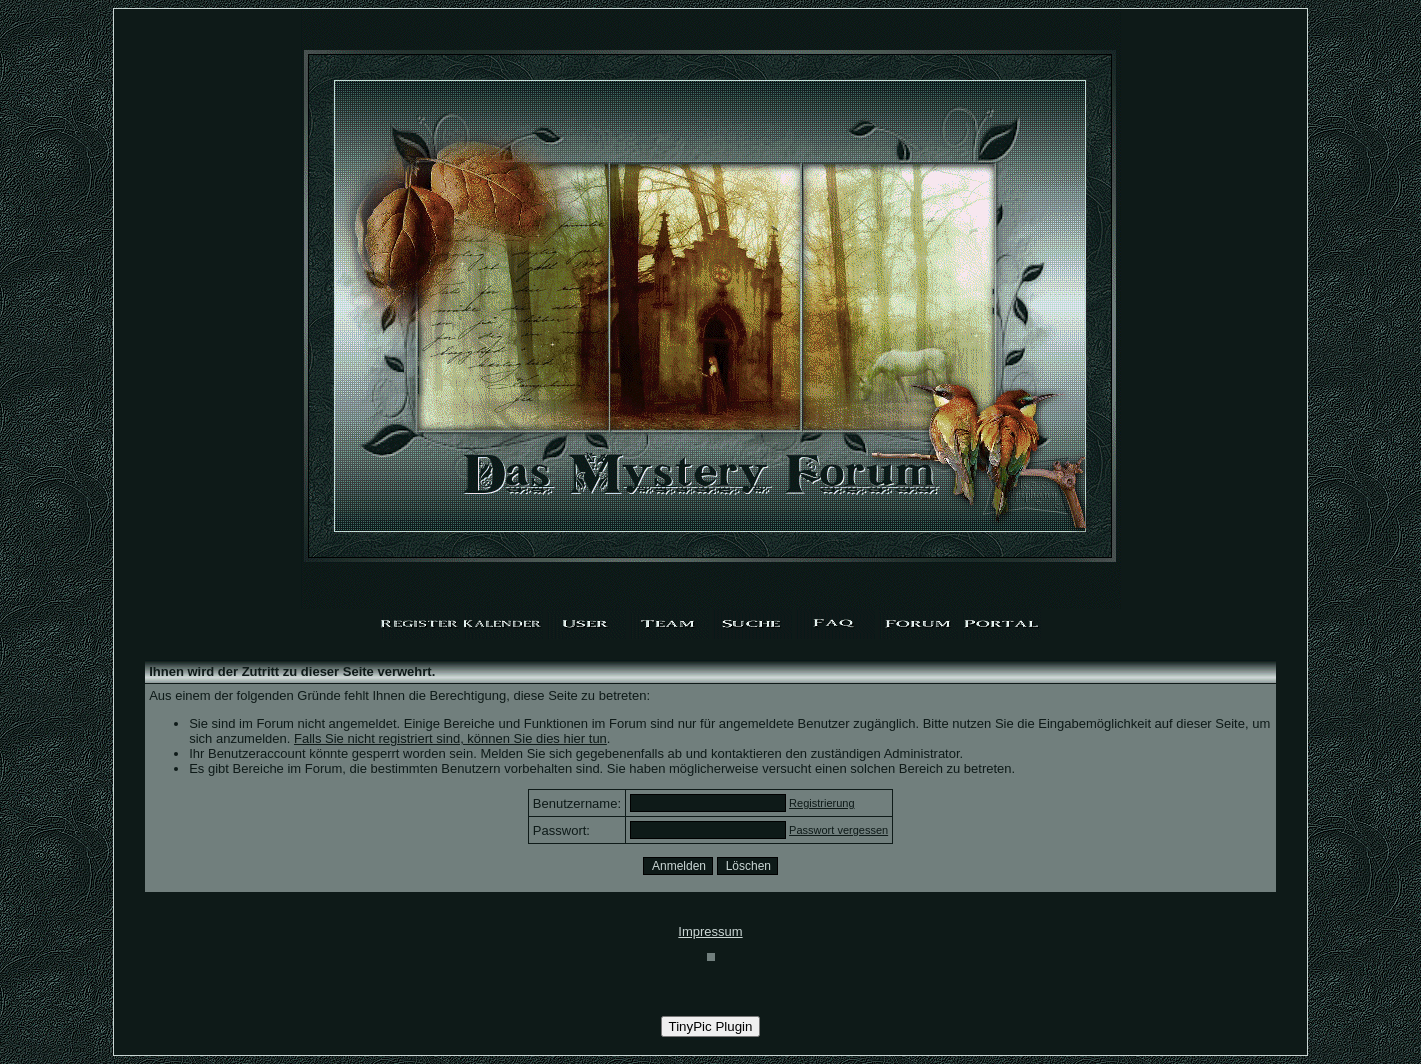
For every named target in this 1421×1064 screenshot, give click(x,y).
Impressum (710, 931)
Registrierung (821, 803)
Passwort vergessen (838, 830)
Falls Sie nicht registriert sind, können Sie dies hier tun (450, 738)
